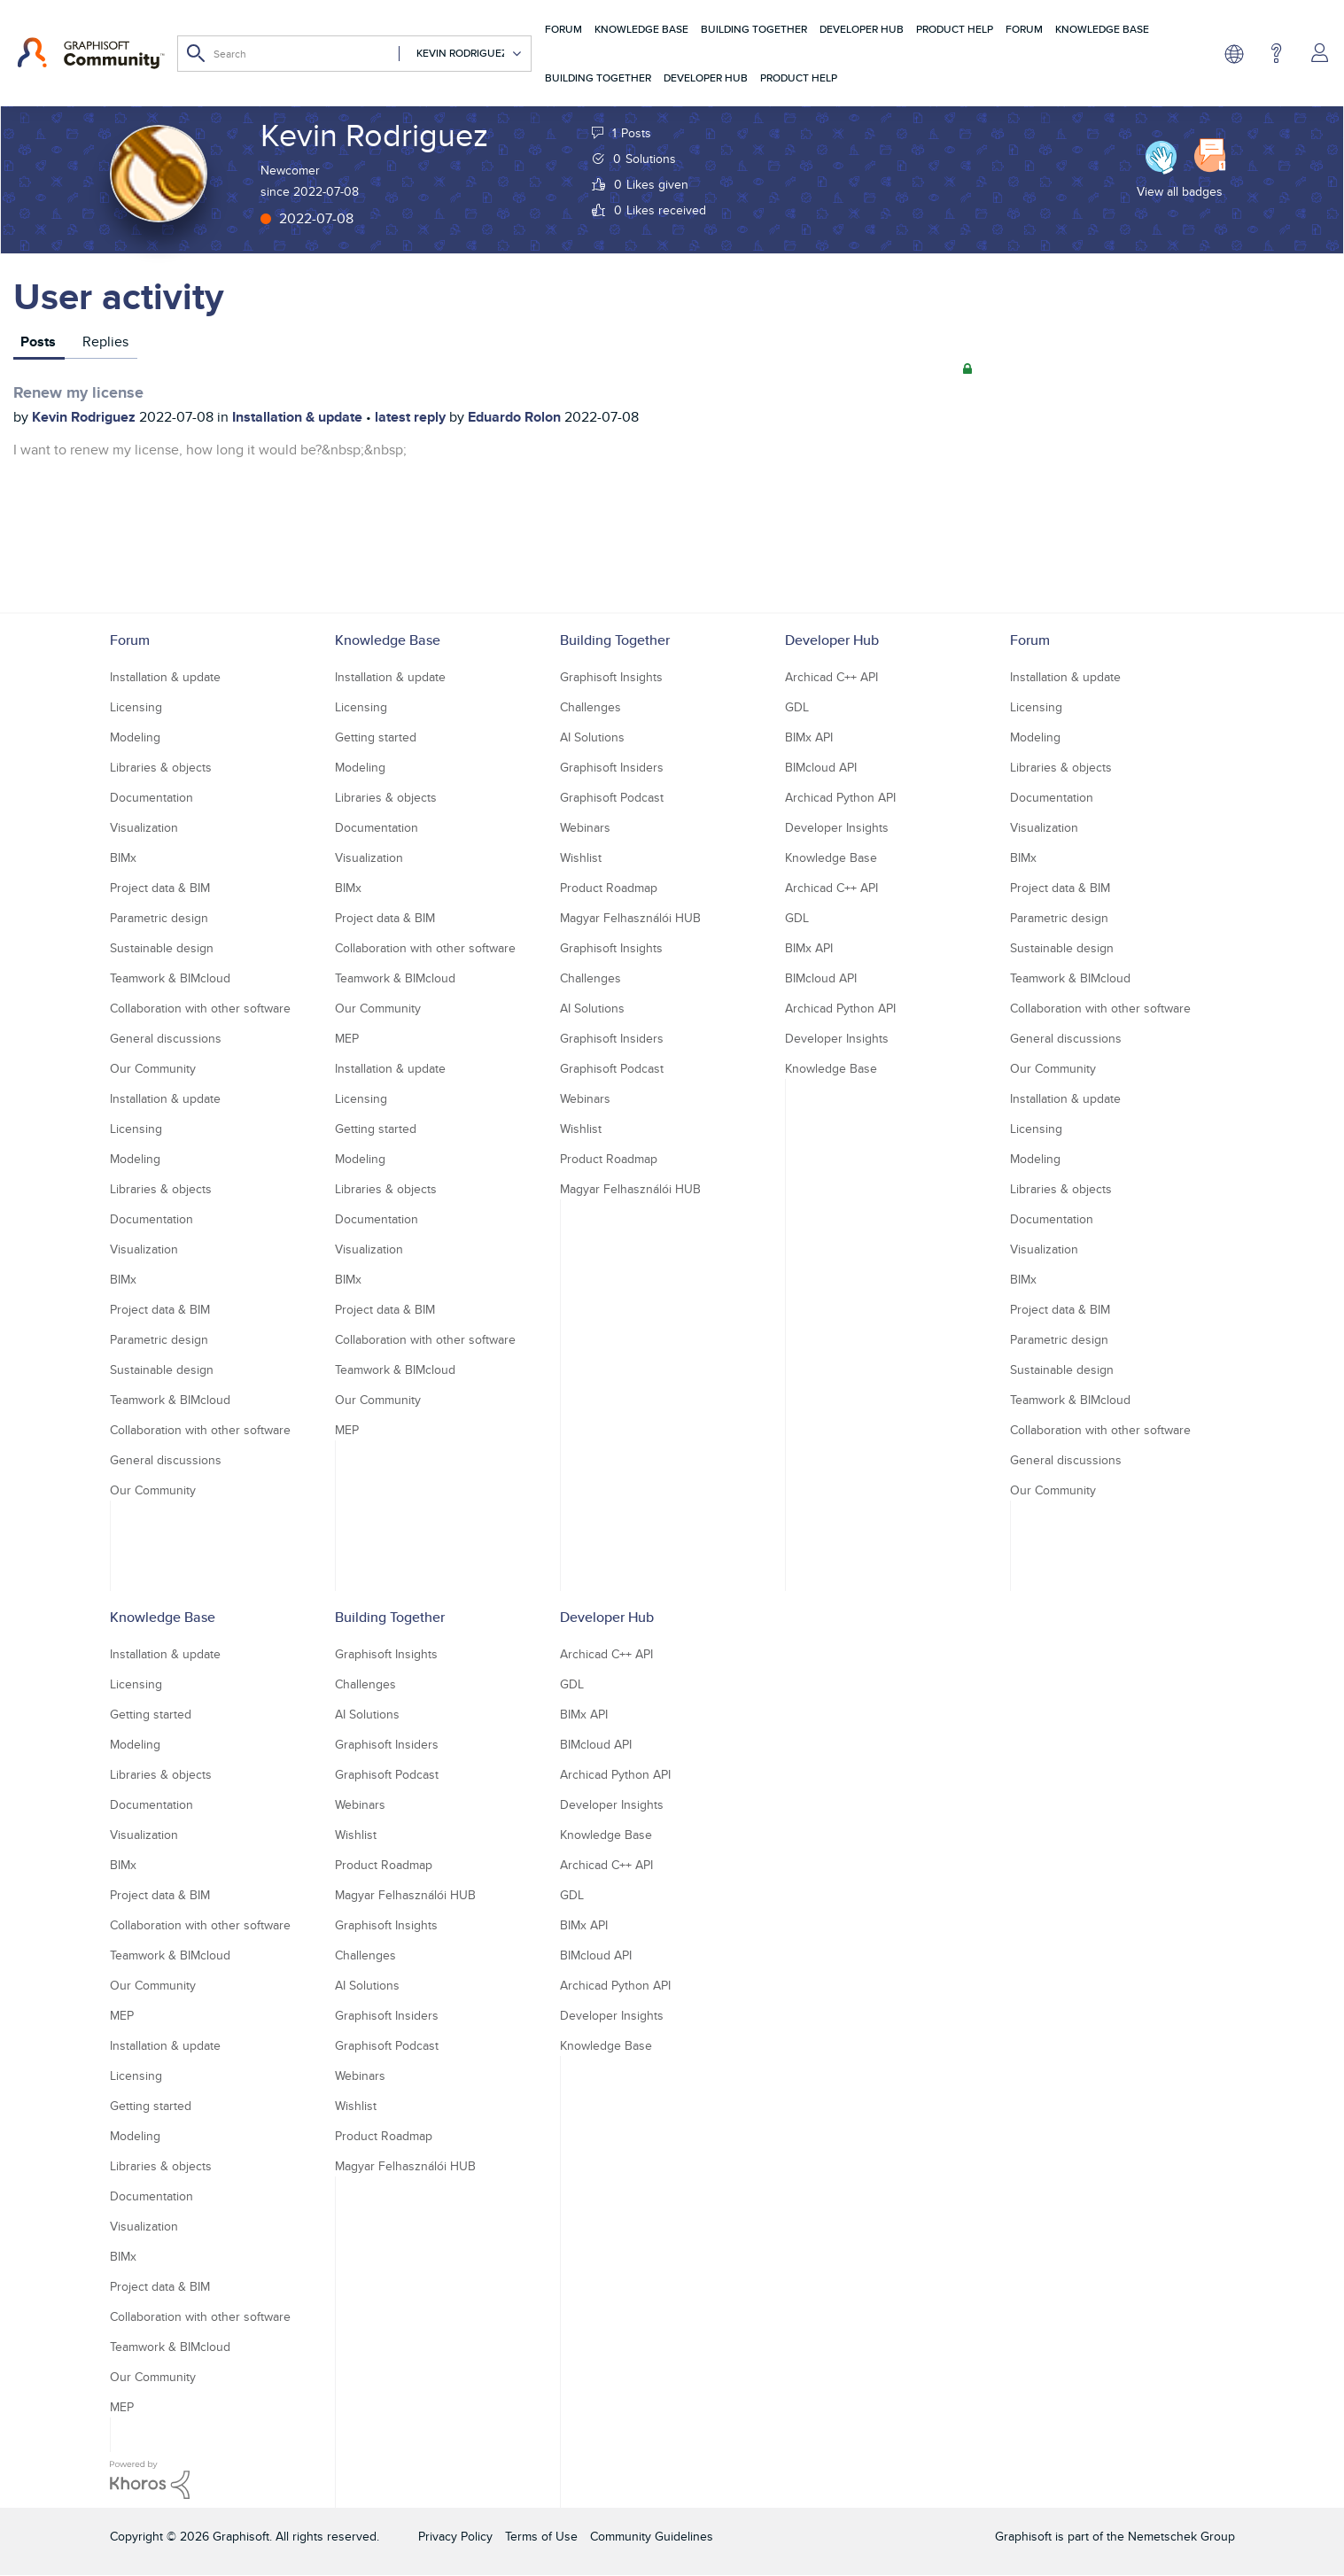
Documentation (151, 797)
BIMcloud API (821, 767)
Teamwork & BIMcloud (170, 978)
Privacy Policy (455, 2536)
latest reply (412, 417)
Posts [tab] (38, 341)
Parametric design (159, 918)
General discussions (165, 1038)
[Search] (354, 53)
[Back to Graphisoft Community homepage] (90, 53)
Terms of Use (541, 2536)
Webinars (585, 827)
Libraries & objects (161, 767)
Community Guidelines (651, 2536)
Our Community (153, 1068)
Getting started (375, 737)
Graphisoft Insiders (612, 767)
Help (1276, 53)
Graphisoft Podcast (612, 797)
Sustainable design (162, 948)
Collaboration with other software (200, 1008)
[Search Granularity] (461, 53)
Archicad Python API (840, 797)
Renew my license (78, 392)
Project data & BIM (160, 887)
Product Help (954, 28)
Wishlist (581, 857)
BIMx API (809, 737)
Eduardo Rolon (516, 417)
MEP (347, 1038)
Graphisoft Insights (611, 677)
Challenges (590, 707)
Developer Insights (837, 827)
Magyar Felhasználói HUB (630, 918)
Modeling (135, 737)
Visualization (144, 827)
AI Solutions (592, 737)
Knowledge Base (641, 28)
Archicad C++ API (831, 677)
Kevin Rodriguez (85, 417)
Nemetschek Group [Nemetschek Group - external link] (1181, 2536)
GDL (797, 707)
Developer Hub (862, 28)
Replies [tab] (105, 341)
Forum (563, 28)
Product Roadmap (608, 887)
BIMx (123, 857)
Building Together (754, 28)
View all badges (1180, 191)
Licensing (136, 707)
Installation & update (299, 417)
